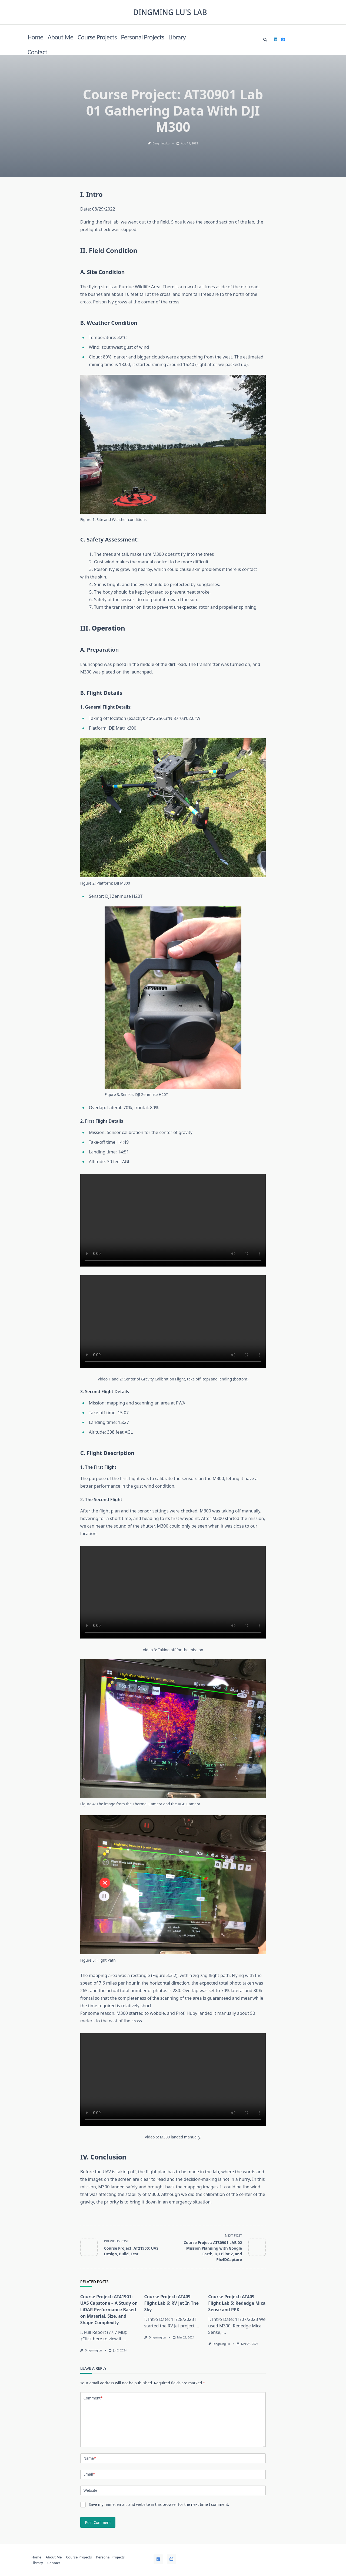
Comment (93, 2398)
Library (177, 37)
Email (89, 2474)
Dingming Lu (160, 143)
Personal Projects (142, 37)
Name (90, 2458)
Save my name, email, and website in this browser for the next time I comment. (159, 2504)
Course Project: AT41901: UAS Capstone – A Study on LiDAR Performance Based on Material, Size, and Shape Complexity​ (109, 2309)
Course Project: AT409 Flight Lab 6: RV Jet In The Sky (171, 2303)
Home (35, 37)
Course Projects (97, 37)
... (124, 2339)
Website (90, 2490)
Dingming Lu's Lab (170, 12)
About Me (60, 37)
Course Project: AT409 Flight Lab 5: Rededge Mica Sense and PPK (236, 2303)
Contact (37, 52)
